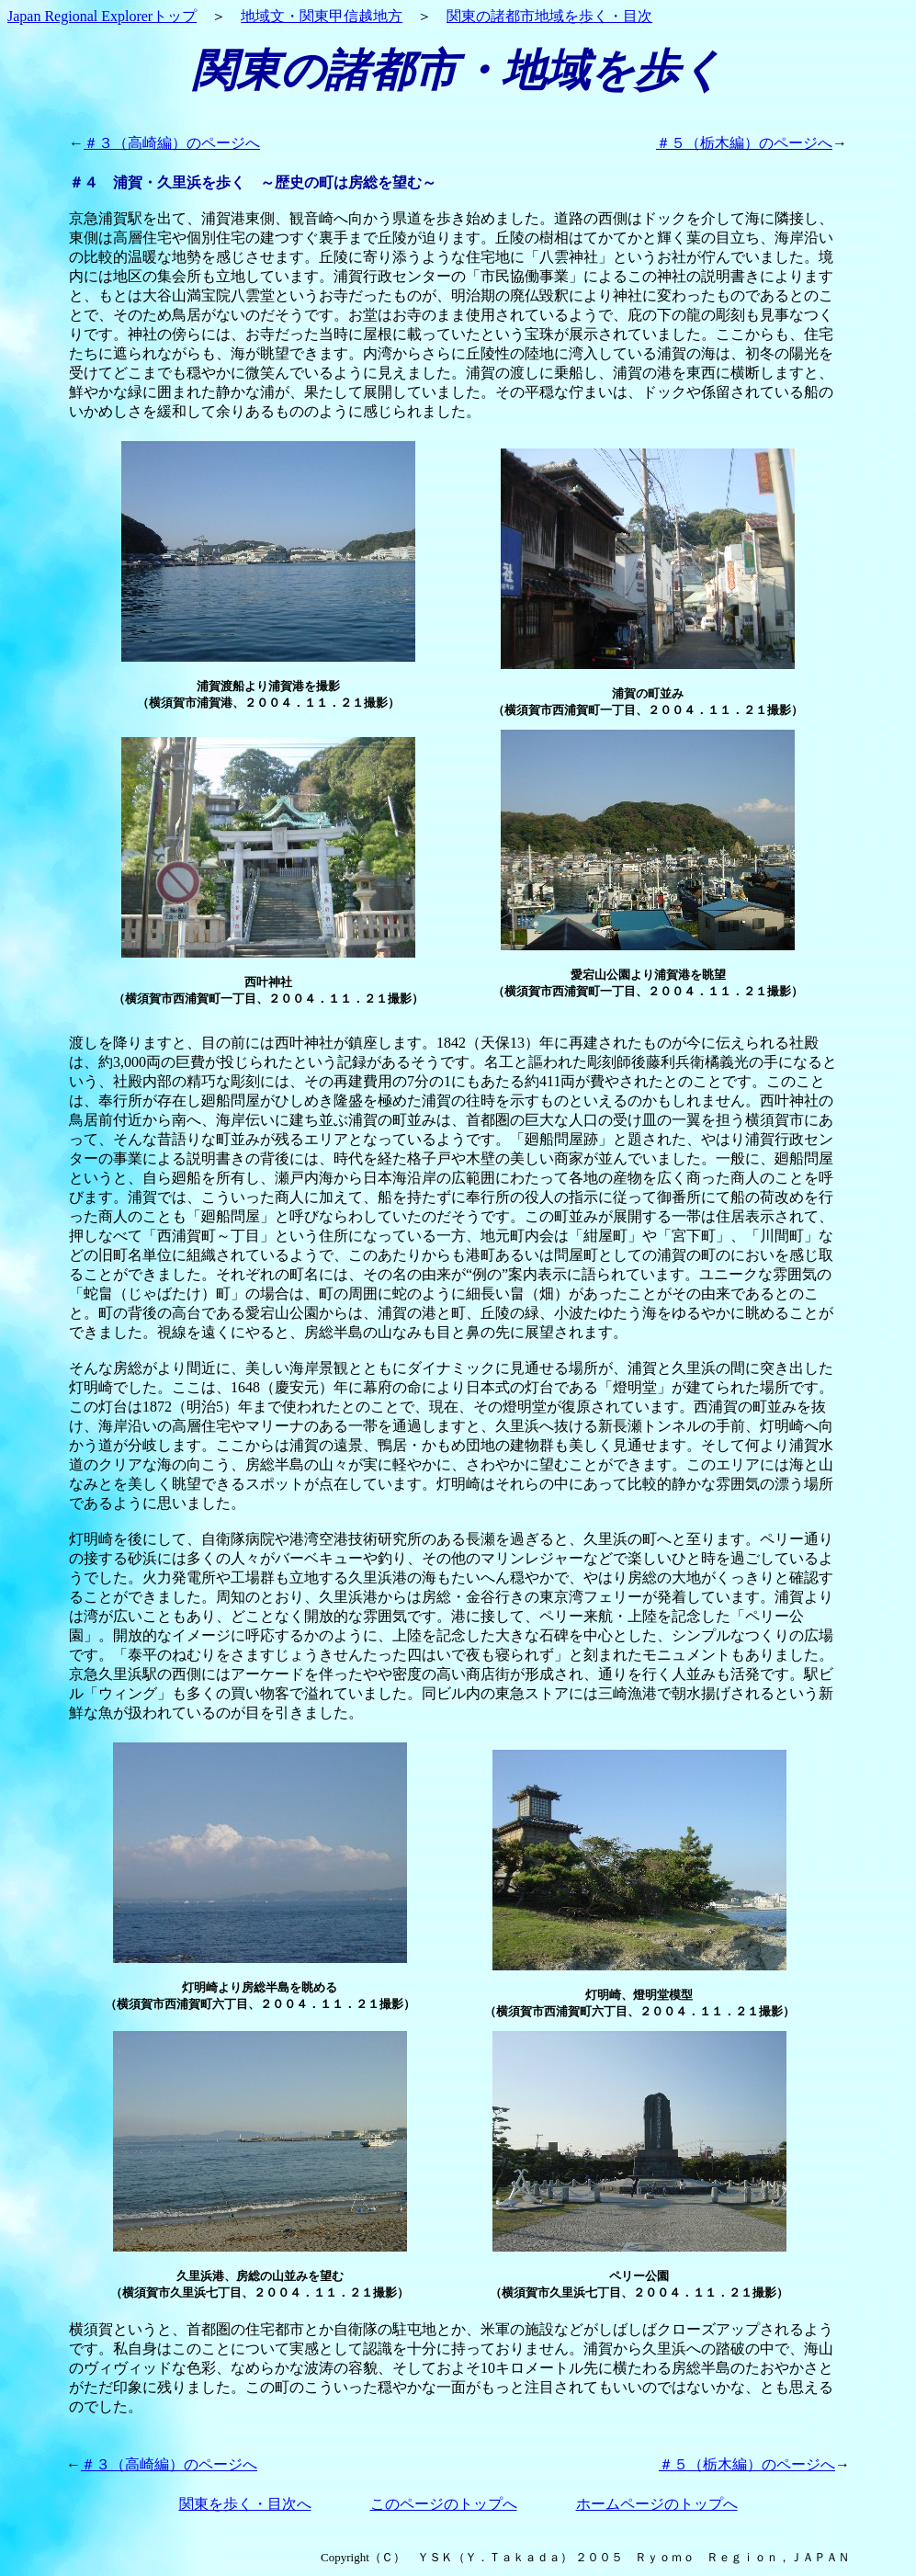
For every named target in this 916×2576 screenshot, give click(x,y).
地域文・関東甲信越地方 (321, 16)
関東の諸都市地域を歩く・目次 (549, 16)
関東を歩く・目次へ (245, 2504)
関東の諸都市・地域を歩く (458, 70)
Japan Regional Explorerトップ (102, 16)
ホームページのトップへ (657, 2504)
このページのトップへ (443, 2504)
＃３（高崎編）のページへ (172, 143)
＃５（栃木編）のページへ (744, 143)
